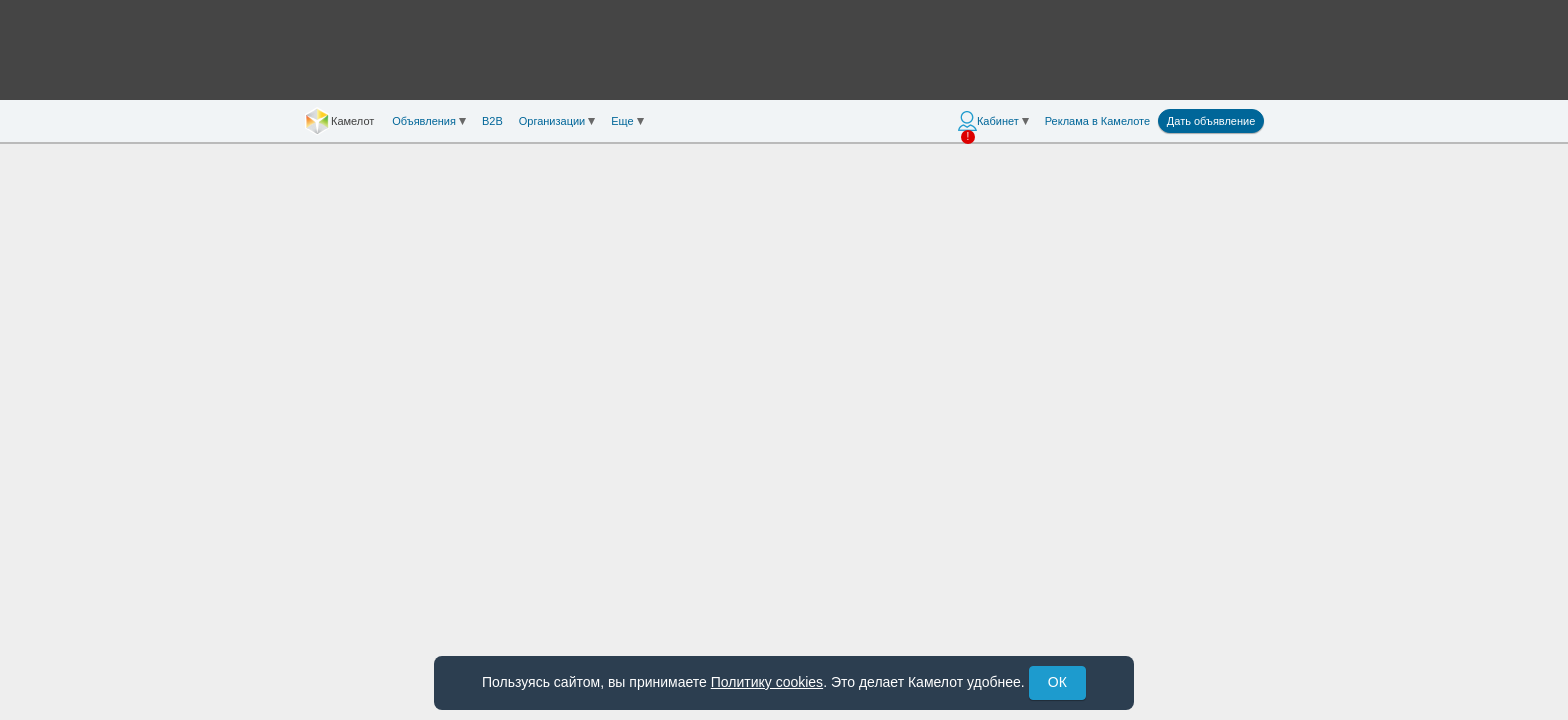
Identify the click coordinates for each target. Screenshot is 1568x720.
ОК (1057, 682)
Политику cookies (767, 682)
